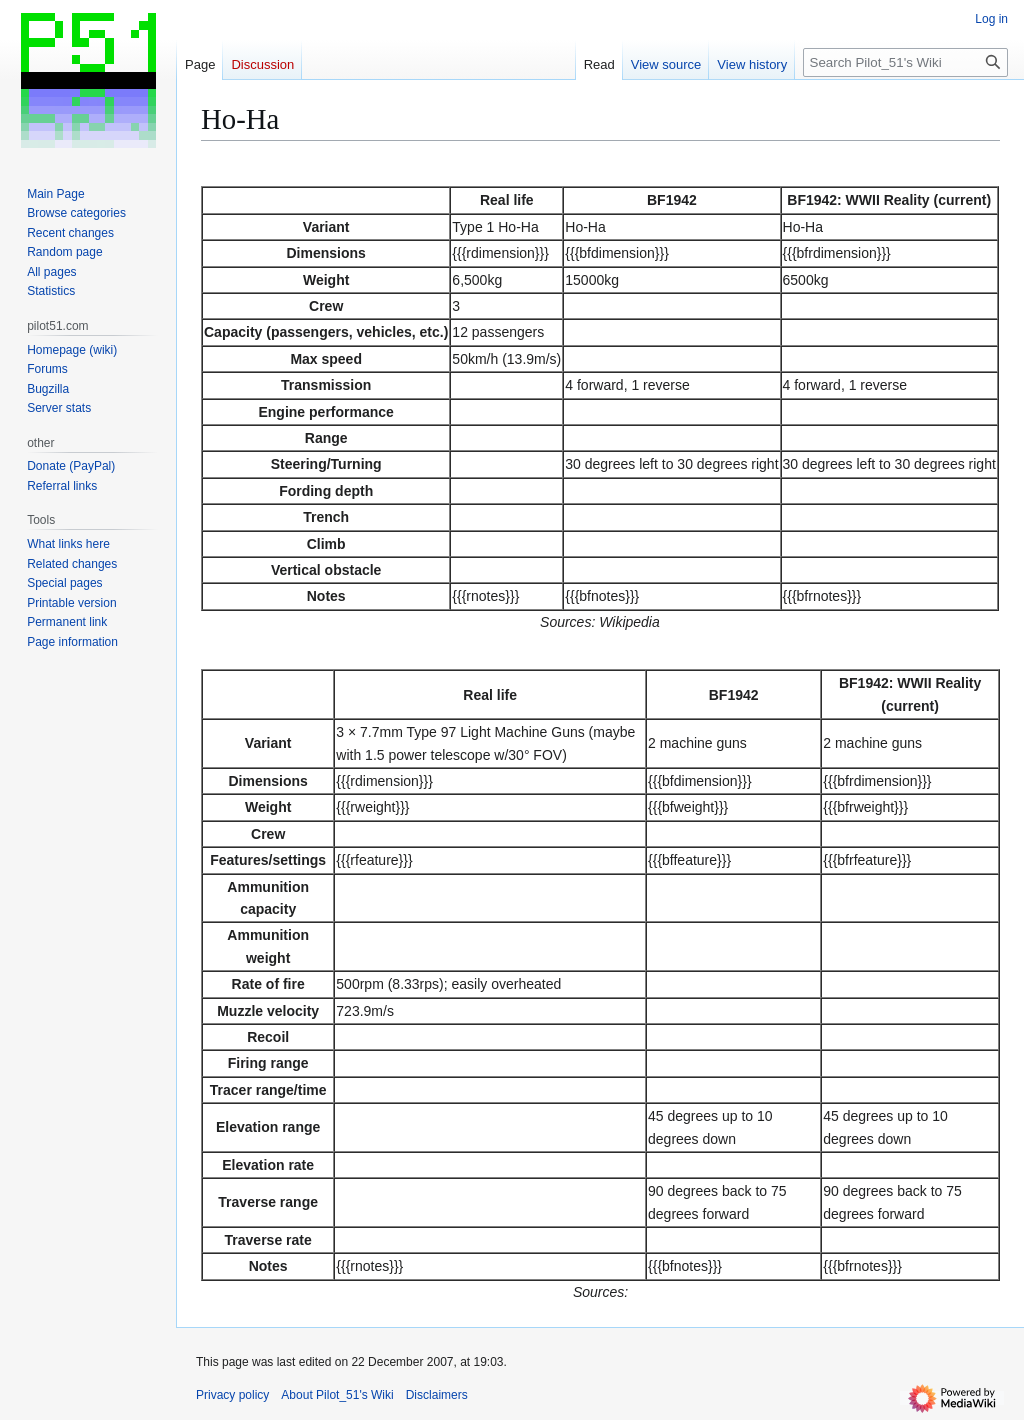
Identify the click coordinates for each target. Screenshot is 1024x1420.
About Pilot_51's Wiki (337, 1395)
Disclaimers (437, 1395)
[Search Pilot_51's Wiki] (905, 62)
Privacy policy (232, 1395)
